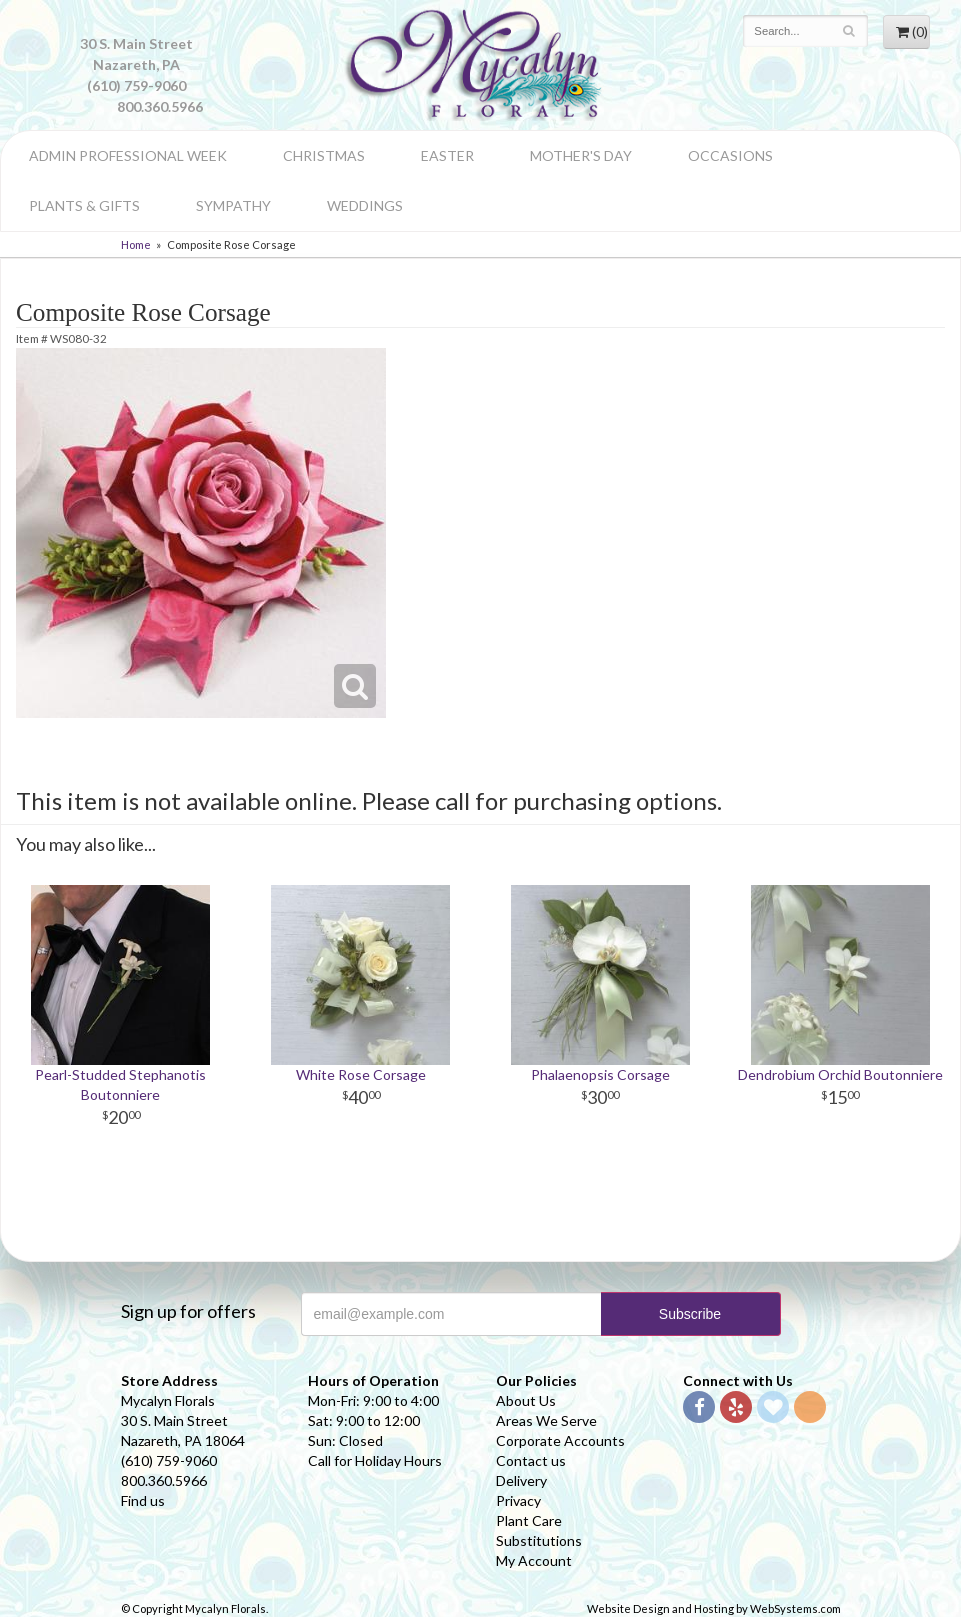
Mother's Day (581, 155)
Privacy (518, 1500)
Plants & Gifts (84, 205)
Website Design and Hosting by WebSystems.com (714, 1608)
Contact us (531, 1460)
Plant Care (529, 1520)
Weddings (365, 205)
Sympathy (233, 205)
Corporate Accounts (560, 1440)
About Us (526, 1400)
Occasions (730, 155)
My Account (534, 1560)
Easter (447, 155)
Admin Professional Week (128, 155)
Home (136, 244)
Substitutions (539, 1540)
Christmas (324, 155)
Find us (143, 1500)
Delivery (521, 1480)
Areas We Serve (546, 1420)
